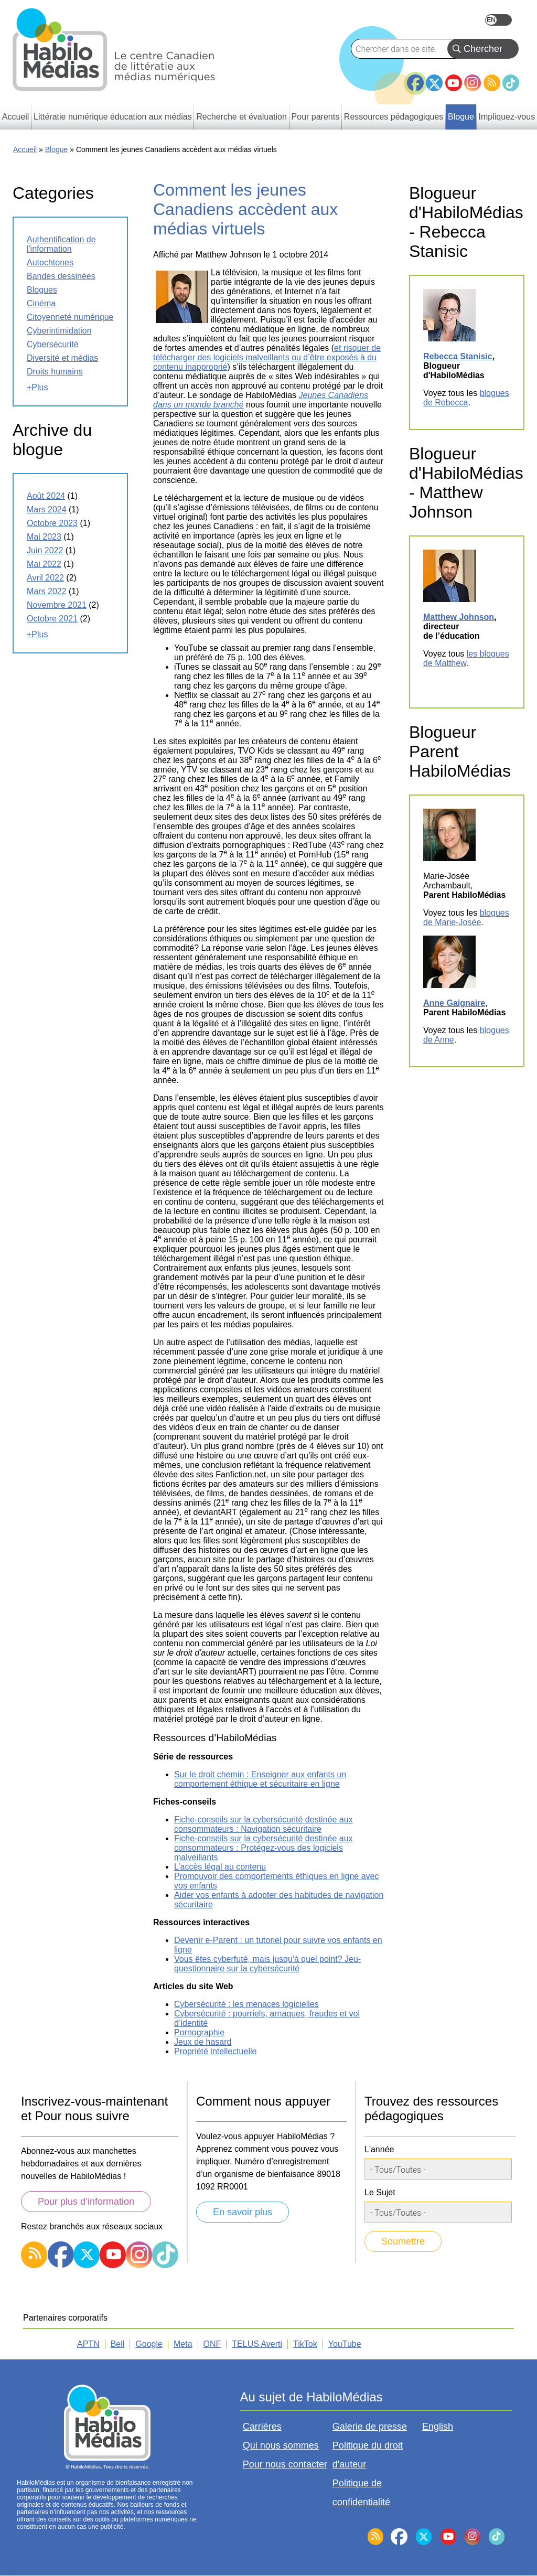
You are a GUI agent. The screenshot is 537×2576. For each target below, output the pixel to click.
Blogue (56, 149)
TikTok (510, 82)
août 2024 (46, 495)
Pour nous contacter (285, 2464)
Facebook (415, 78)
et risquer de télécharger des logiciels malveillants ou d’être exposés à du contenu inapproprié (267, 357)
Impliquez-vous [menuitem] (507, 116)
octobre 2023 (52, 523)
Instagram (472, 82)
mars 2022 (47, 591)
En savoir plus (242, 2212)
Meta (183, 2343)
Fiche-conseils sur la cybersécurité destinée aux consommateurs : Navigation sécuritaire (263, 1824)
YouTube (453, 82)
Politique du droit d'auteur (367, 2455)
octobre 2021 (52, 618)
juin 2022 (45, 550)
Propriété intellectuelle (215, 2051)
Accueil (25, 149)
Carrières (262, 2426)
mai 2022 (44, 564)
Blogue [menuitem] (461, 116)
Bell (118, 2343)
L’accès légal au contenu (220, 1866)
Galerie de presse (369, 2426)
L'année (379, 2149)
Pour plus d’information (86, 2201)
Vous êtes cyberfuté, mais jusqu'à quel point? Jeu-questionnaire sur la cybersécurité (267, 1964)
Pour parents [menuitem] (316, 116)
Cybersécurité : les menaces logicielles (246, 2004)
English (498, 20)
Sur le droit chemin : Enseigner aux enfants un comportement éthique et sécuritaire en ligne (260, 1779)
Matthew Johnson (458, 617)
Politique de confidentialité (361, 2492)
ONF (212, 2343)
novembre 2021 (57, 604)
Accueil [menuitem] (15, 116)
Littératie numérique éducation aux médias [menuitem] (113, 116)
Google (149, 2343)
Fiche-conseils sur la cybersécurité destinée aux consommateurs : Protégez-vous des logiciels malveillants (263, 1848)
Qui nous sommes (281, 2445)
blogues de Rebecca (466, 398)
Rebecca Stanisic (457, 356)
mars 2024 (47, 509)
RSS (492, 82)
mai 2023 (44, 536)
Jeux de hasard (202, 2041)
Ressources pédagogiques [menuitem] (393, 116)
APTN (88, 2343)
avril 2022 (45, 577)
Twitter (434, 82)
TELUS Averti (257, 2343)
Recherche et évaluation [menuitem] (241, 116)
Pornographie (199, 2032)
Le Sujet (379, 2192)
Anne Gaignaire (454, 1003)
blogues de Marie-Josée (466, 917)
